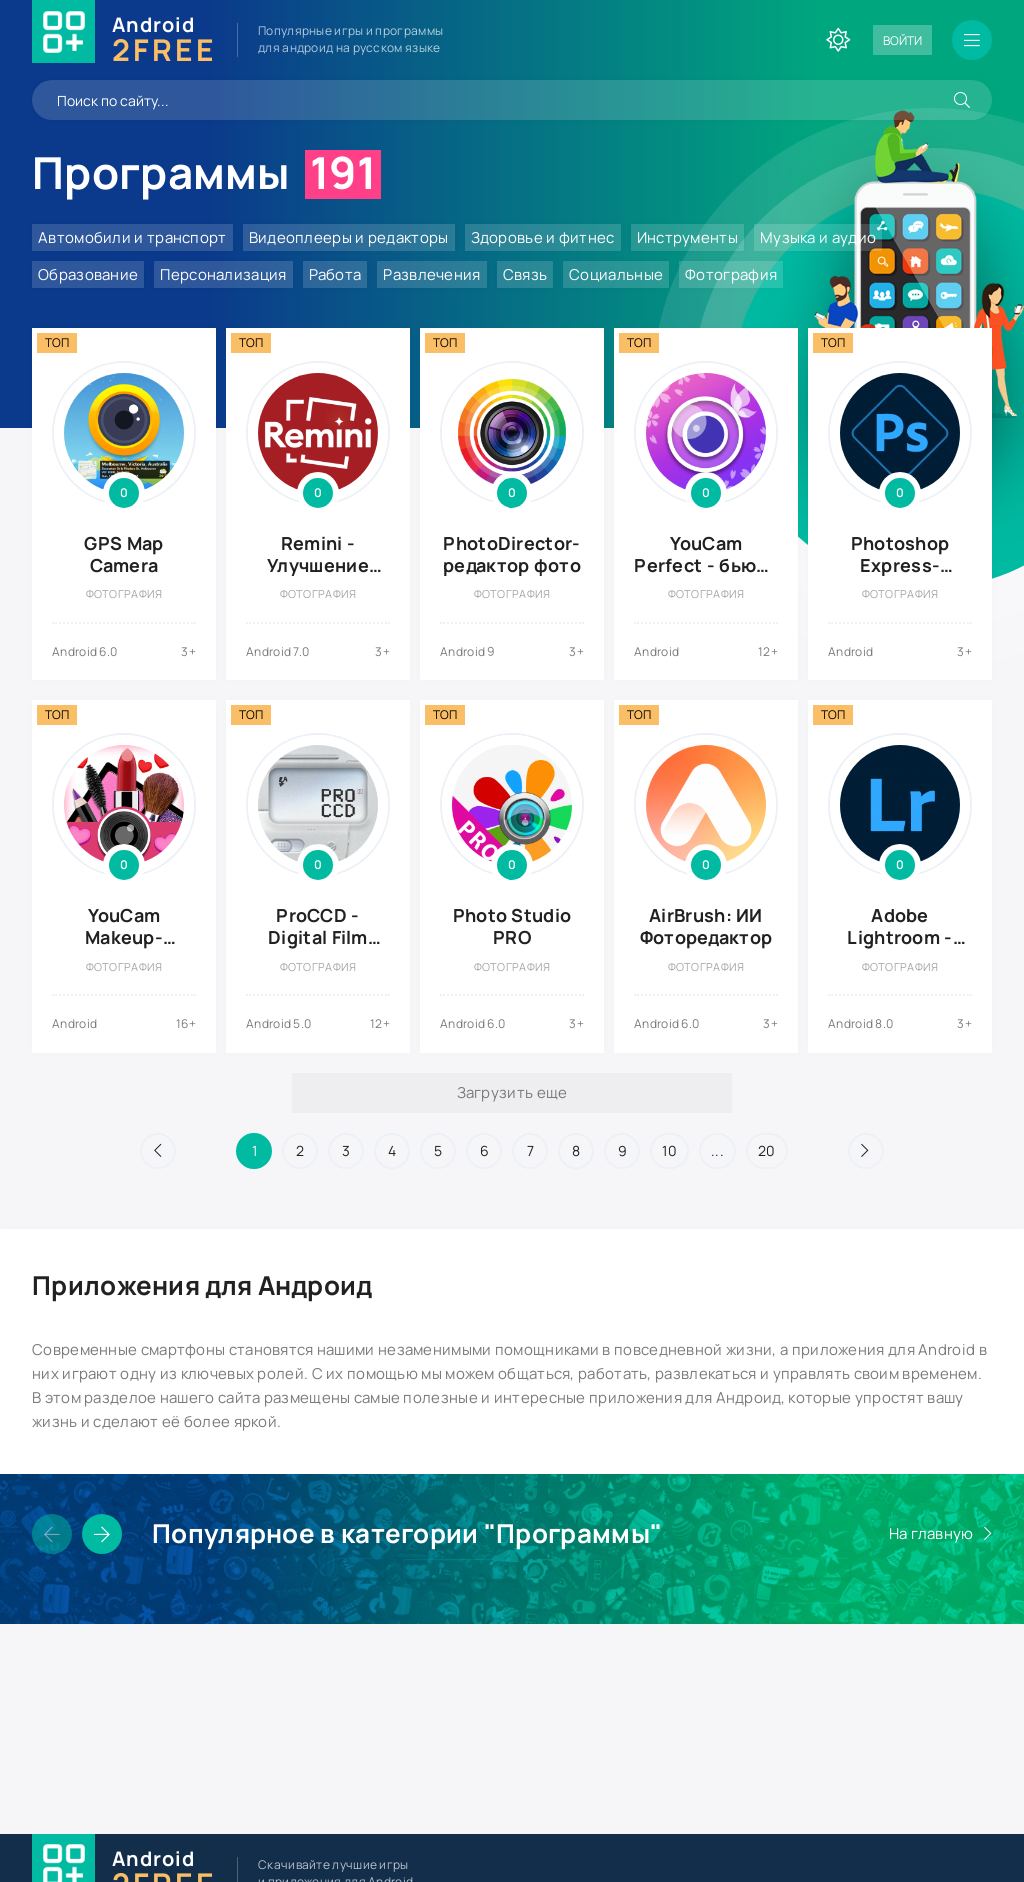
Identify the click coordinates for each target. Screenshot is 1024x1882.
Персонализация (223, 274)
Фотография (731, 274)
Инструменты (687, 237)
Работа (335, 274)
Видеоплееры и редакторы (349, 237)
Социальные (616, 274)
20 (767, 1150)
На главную (931, 1533)
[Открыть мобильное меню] (972, 40)
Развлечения (431, 274)
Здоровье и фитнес (543, 237)
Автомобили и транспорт (132, 237)
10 (669, 1150)
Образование (88, 274)
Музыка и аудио (818, 237)
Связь (525, 274)
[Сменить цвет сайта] (838, 40)
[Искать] (962, 100)
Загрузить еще (512, 1092)
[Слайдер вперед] (102, 1534)
